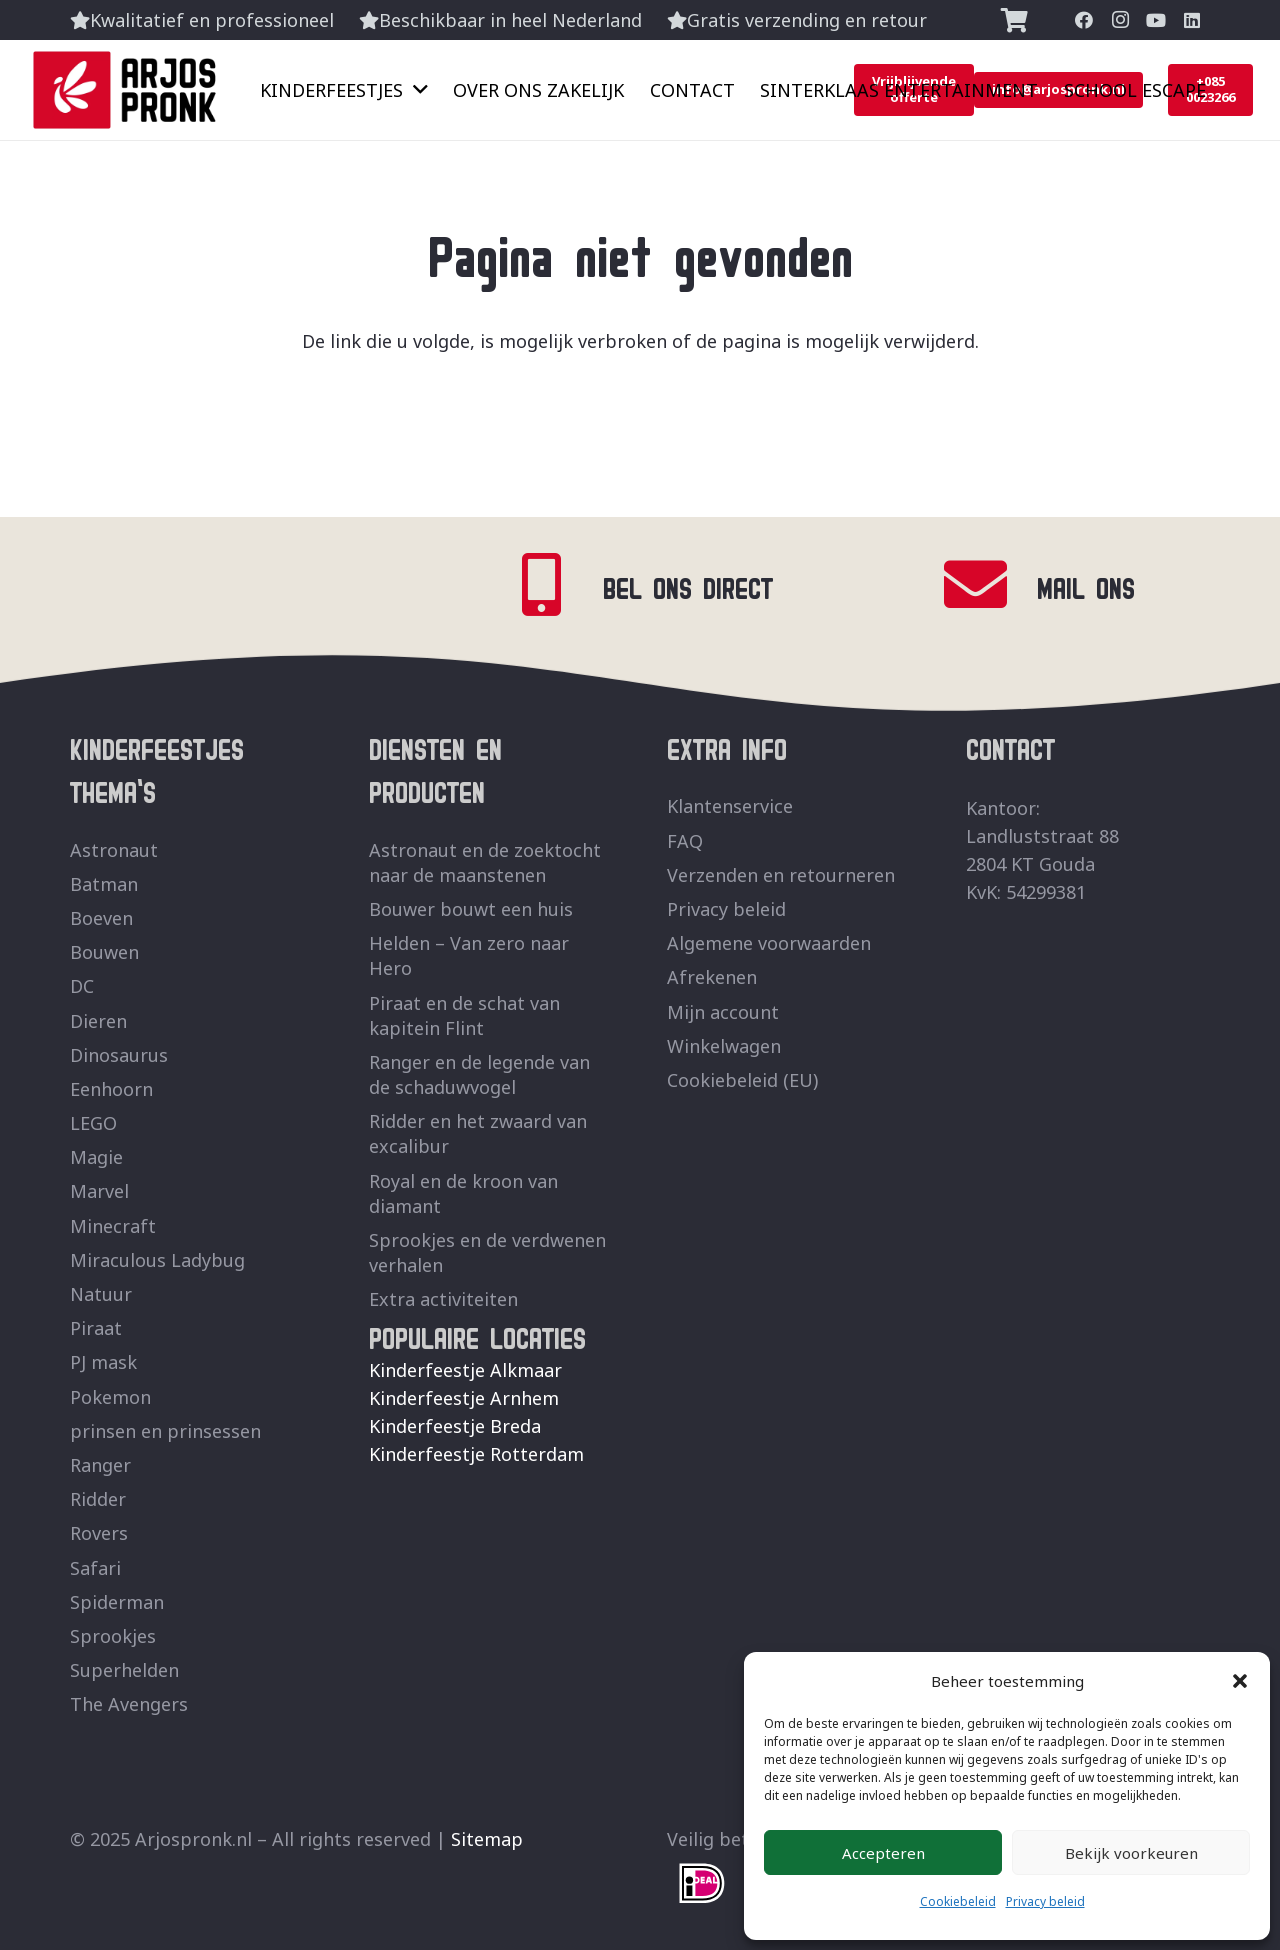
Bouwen (104, 952)
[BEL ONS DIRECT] (555, 584)
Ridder (98, 1499)
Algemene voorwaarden (769, 943)
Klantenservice (730, 806)
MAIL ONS (1086, 584)
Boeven (101, 918)
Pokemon (110, 1397)
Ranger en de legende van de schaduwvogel (479, 1074)
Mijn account (723, 1012)
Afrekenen (712, 977)
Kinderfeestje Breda (455, 1426)
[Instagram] (1120, 20)
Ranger (100, 1465)
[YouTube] (1156, 20)
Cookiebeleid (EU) (742, 1080)
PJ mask (103, 1362)
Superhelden (124, 1670)
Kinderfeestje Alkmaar (465, 1370)
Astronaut (114, 850)
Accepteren (883, 1853)
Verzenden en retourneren (781, 875)
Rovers (99, 1533)
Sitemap (487, 1839)
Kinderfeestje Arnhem (464, 1398)
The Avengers (129, 1704)
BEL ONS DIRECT (688, 584)
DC (82, 986)
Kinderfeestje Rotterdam (476, 1454)
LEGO (93, 1123)
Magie (96, 1157)
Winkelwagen (724, 1046)
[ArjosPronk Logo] (124, 90)
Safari (95, 1568)
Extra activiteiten (443, 1299)
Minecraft (113, 1226)
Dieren (98, 1021)
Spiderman (117, 1602)
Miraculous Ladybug (157, 1260)
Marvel (99, 1191)
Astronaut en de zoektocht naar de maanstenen (485, 862)
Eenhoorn (111, 1089)
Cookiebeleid (958, 1901)
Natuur (101, 1294)
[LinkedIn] (1192, 20)
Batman (104, 884)
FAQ (685, 841)
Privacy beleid (1045, 1901)
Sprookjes (113, 1636)
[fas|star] (702, 1883)
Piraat (96, 1328)
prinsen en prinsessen (165, 1431)
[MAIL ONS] (989, 584)
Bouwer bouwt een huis (471, 909)
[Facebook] (1084, 20)
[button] (1240, 1681)
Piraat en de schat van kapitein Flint (464, 1015)
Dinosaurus (119, 1055)
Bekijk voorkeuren (1131, 1853)
